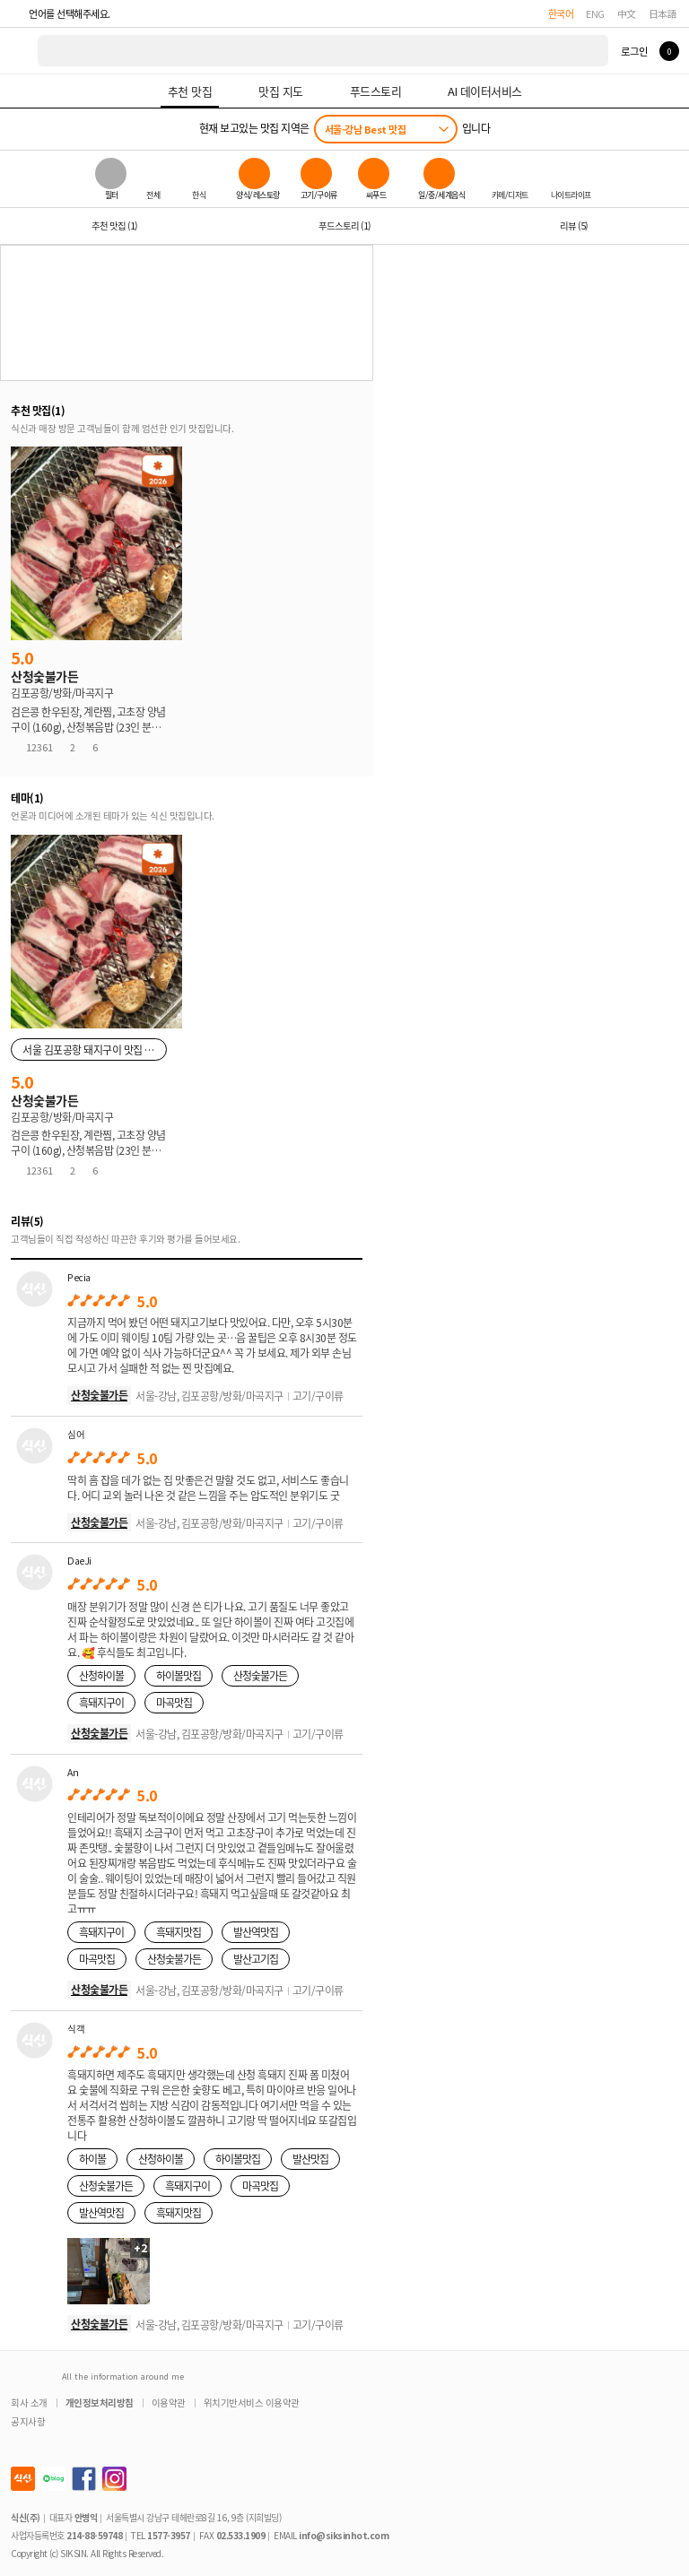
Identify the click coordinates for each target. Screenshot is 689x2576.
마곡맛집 (174, 1702)
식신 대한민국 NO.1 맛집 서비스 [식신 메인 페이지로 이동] (20, 50)
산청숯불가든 (99, 1394)
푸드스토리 (344, 225)
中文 (626, 13)
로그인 (634, 51)
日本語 (663, 13)
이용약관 (169, 2402)
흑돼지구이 (101, 1702)
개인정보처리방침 (99, 2402)
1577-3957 (168, 2535)
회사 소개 (29, 2402)
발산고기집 (255, 1958)
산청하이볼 (101, 1675)
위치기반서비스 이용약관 (252, 2402)
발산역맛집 (255, 1931)
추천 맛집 (114, 225)
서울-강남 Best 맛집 (365, 129)
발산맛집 (310, 2158)
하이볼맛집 (178, 1675)
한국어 (561, 13)
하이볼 (92, 2158)
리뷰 (574, 225)
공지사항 (28, 2421)
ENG (595, 13)
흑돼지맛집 (178, 1931)
